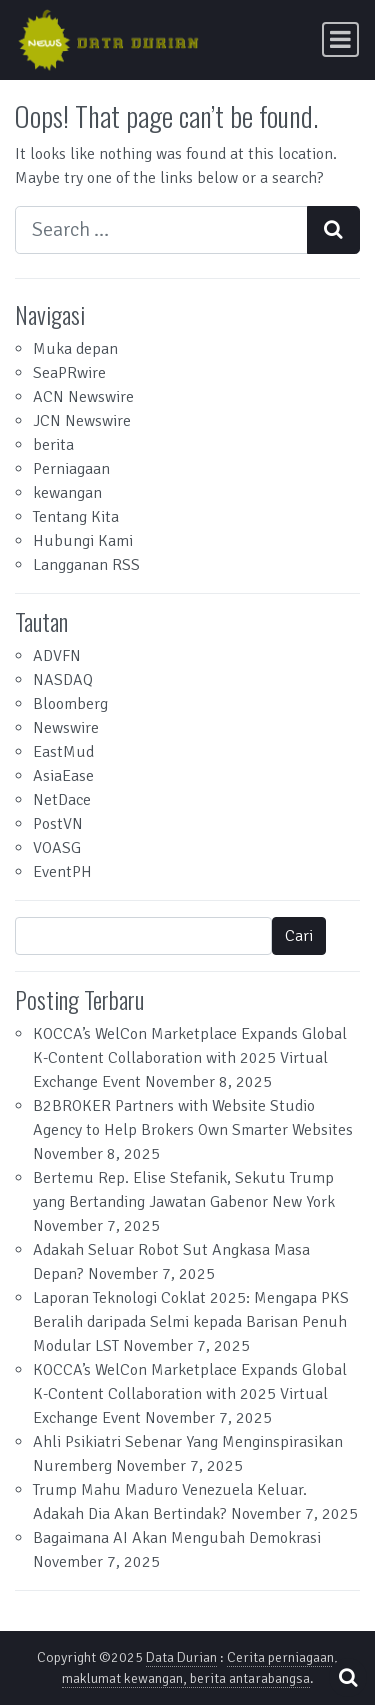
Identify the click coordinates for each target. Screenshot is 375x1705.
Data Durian (181, 1657)
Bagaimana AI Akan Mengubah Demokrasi (177, 1538)
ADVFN (57, 656)
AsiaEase (63, 776)
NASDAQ (63, 680)
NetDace (62, 800)
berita (53, 445)
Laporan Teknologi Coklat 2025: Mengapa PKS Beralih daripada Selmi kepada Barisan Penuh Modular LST (191, 1322)
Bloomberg (70, 704)
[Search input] (161, 230)
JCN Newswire (82, 421)
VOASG (57, 848)
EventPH (62, 872)
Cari (299, 936)
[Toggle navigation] (340, 39)
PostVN (58, 824)
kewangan (67, 493)
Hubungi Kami (83, 541)
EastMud (63, 752)
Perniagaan (71, 469)
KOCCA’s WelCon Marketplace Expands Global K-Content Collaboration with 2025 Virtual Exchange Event (190, 1058)
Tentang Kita (76, 517)
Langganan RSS (86, 565)
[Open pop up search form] (348, 1677)
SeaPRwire (69, 373)
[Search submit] (333, 230)
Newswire (66, 728)
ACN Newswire (83, 397)
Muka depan (75, 349)
